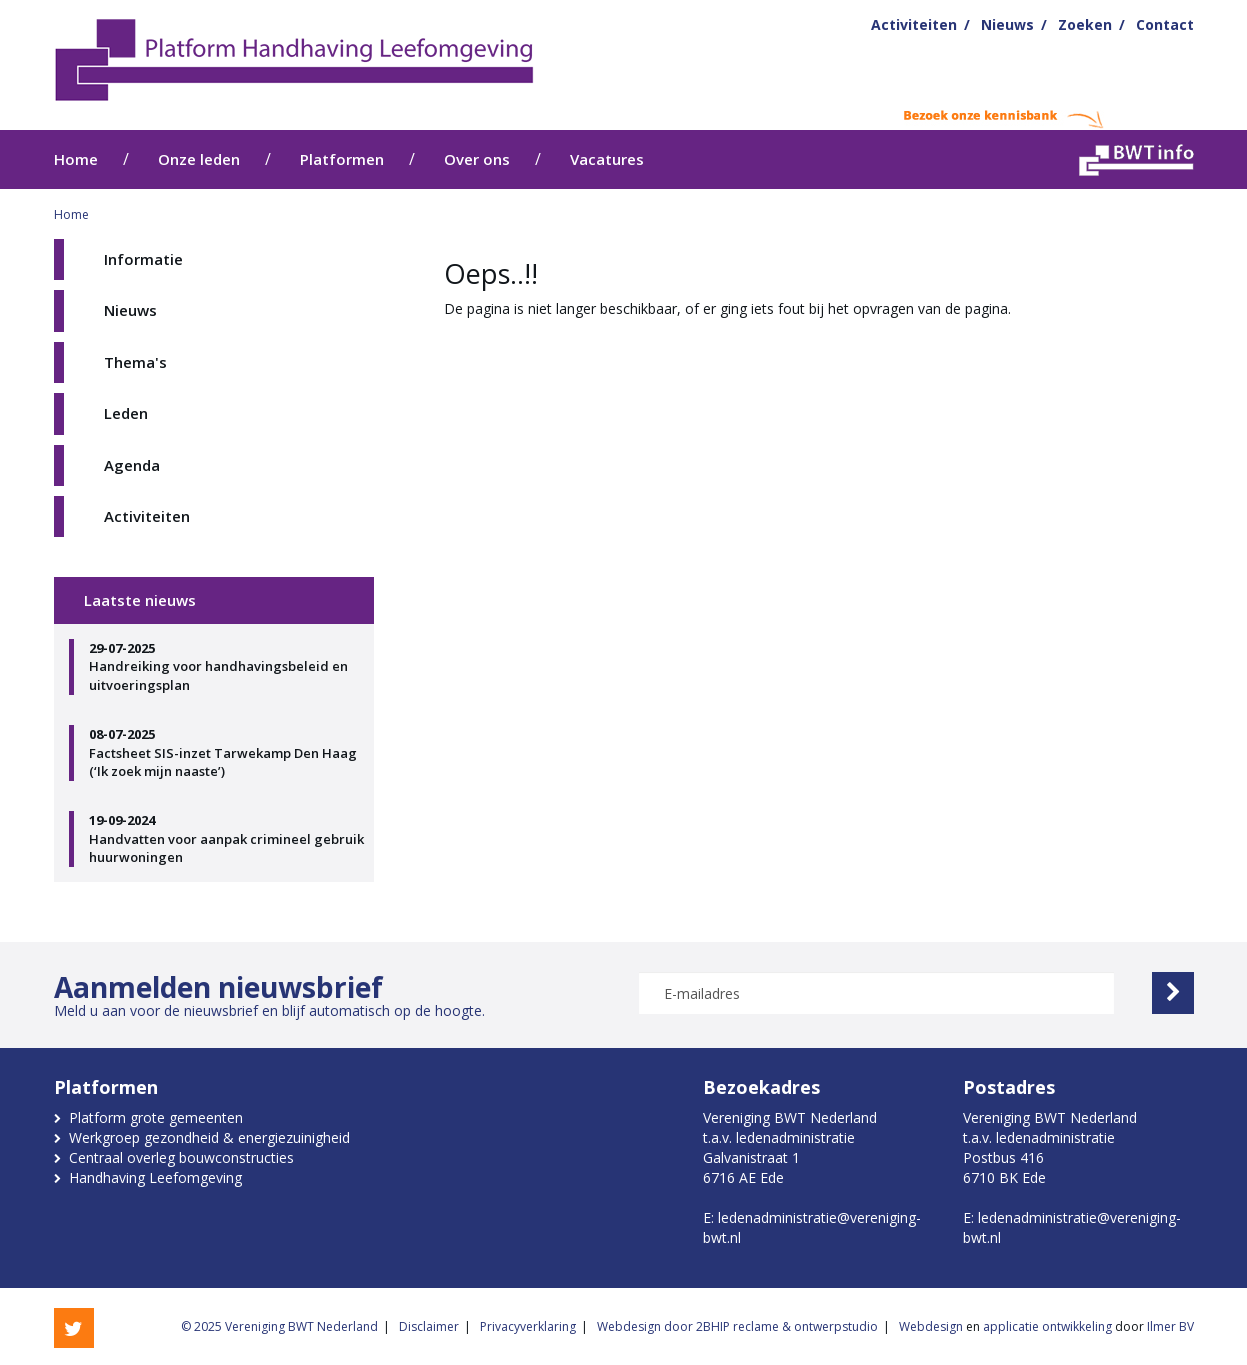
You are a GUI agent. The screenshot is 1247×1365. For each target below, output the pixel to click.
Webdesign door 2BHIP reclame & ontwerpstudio (737, 1326)
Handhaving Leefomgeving (155, 1177)
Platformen (342, 159)
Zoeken (1085, 24)
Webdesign (931, 1326)
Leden (126, 413)
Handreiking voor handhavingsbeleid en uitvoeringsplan (226, 666)
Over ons (477, 159)
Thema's (135, 362)
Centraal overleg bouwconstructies (181, 1157)
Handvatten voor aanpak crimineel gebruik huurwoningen (226, 838)
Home (76, 159)
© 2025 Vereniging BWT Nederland (279, 1326)
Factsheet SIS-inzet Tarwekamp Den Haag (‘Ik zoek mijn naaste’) (226, 752)
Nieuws (1007, 24)
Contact (1165, 24)
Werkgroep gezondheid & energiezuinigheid (209, 1137)
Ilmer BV (1170, 1326)
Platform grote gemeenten (156, 1117)
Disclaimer (429, 1326)
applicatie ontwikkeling (1047, 1326)
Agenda (132, 465)
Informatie (143, 259)
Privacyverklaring (528, 1326)
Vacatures (607, 159)
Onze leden (199, 159)
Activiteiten (914, 24)
